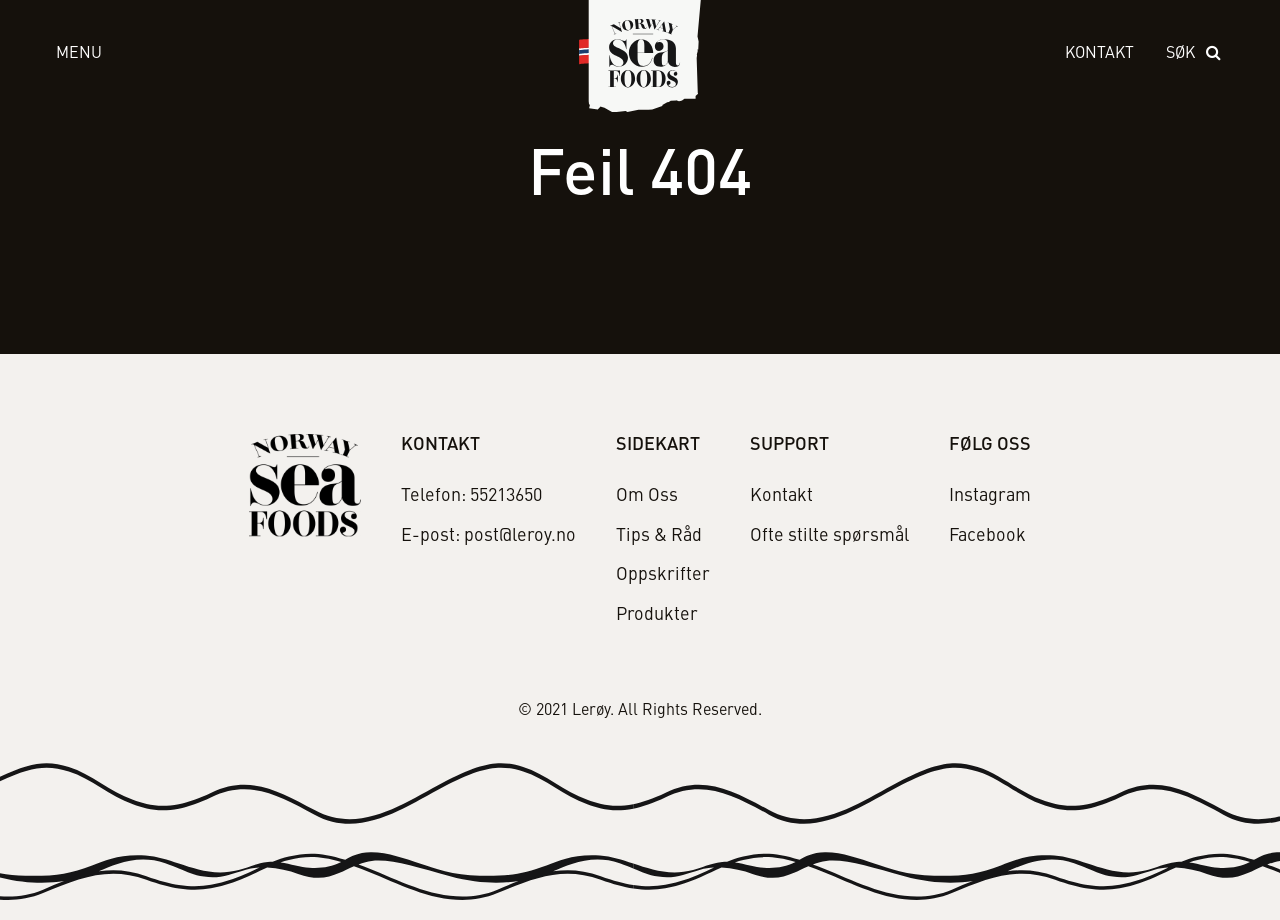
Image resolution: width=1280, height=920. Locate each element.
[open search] (1195, 54)
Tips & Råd (659, 536)
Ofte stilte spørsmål (829, 536)
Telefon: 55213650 (471, 496)
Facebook (987, 536)
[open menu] (298, 54)
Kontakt (1099, 54)
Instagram (990, 496)
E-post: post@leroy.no (488, 536)
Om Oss (647, 496)
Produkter (657, 615)
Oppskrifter (663, 575)
